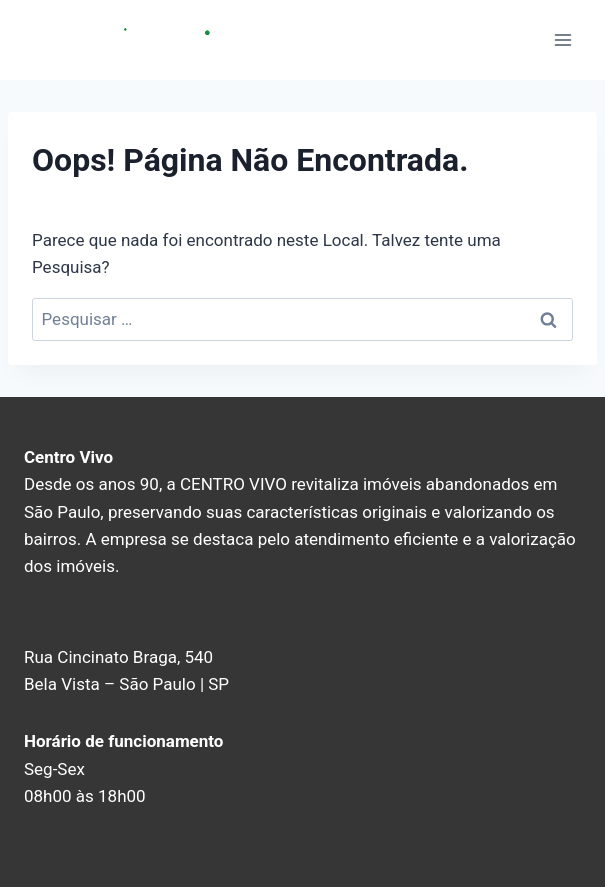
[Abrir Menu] (562, 39)
